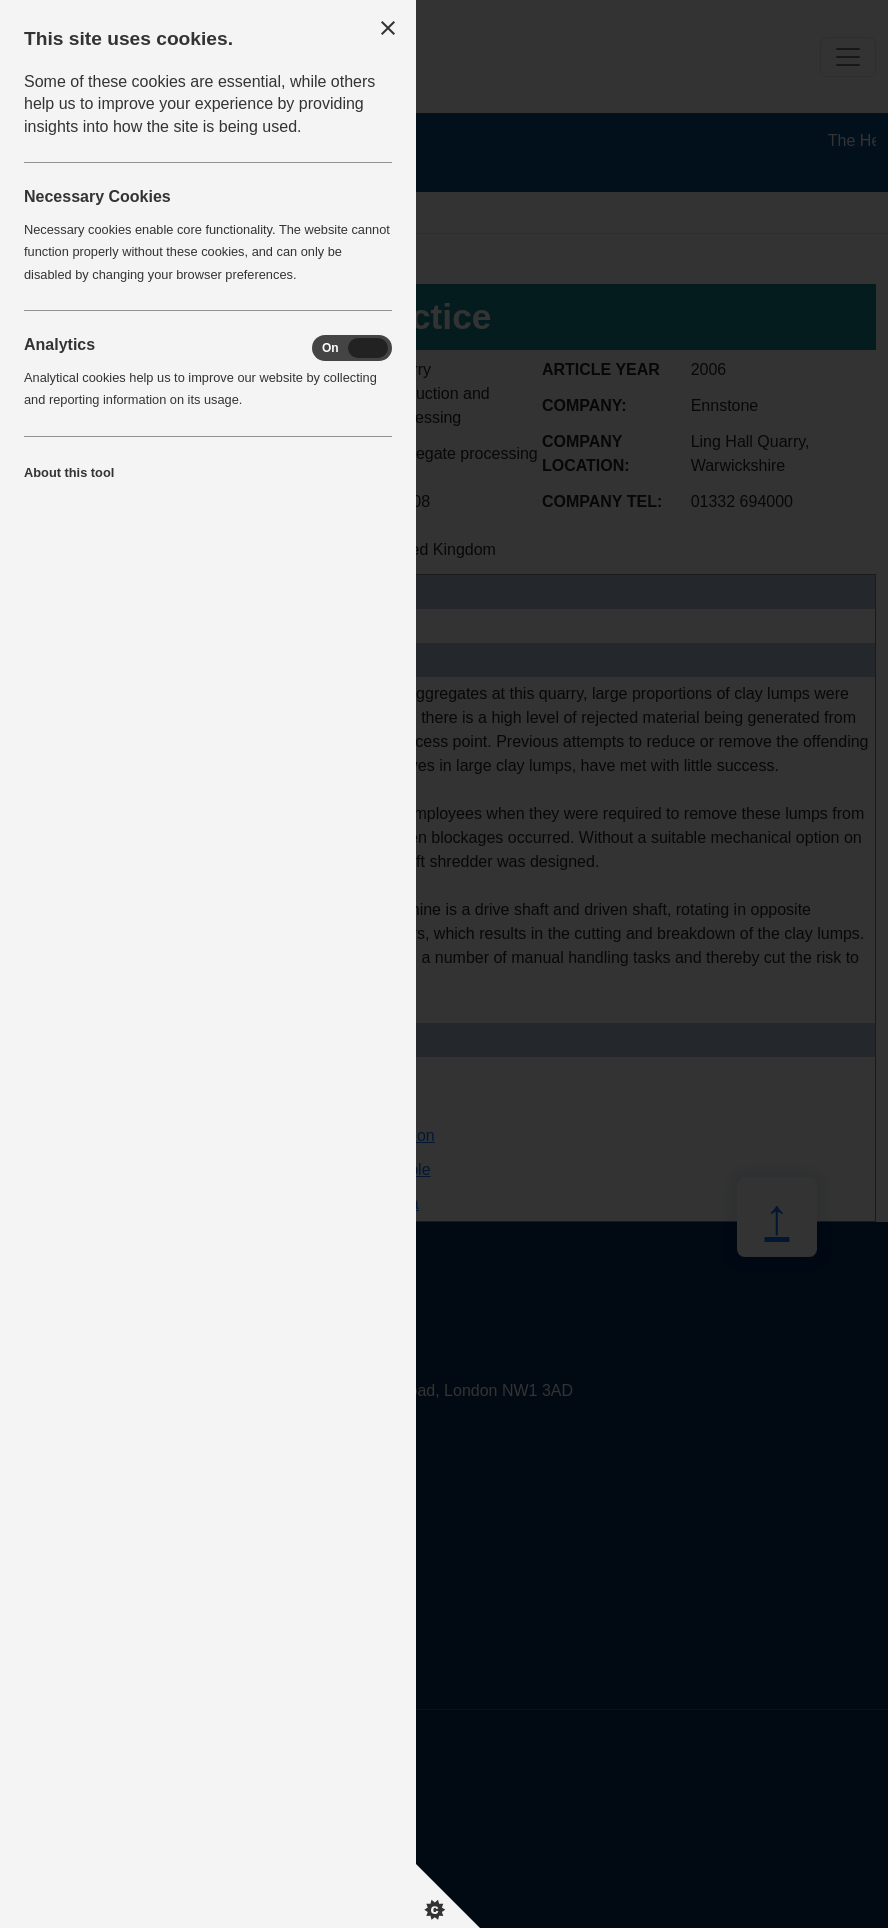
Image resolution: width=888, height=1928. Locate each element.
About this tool (69, 472)
